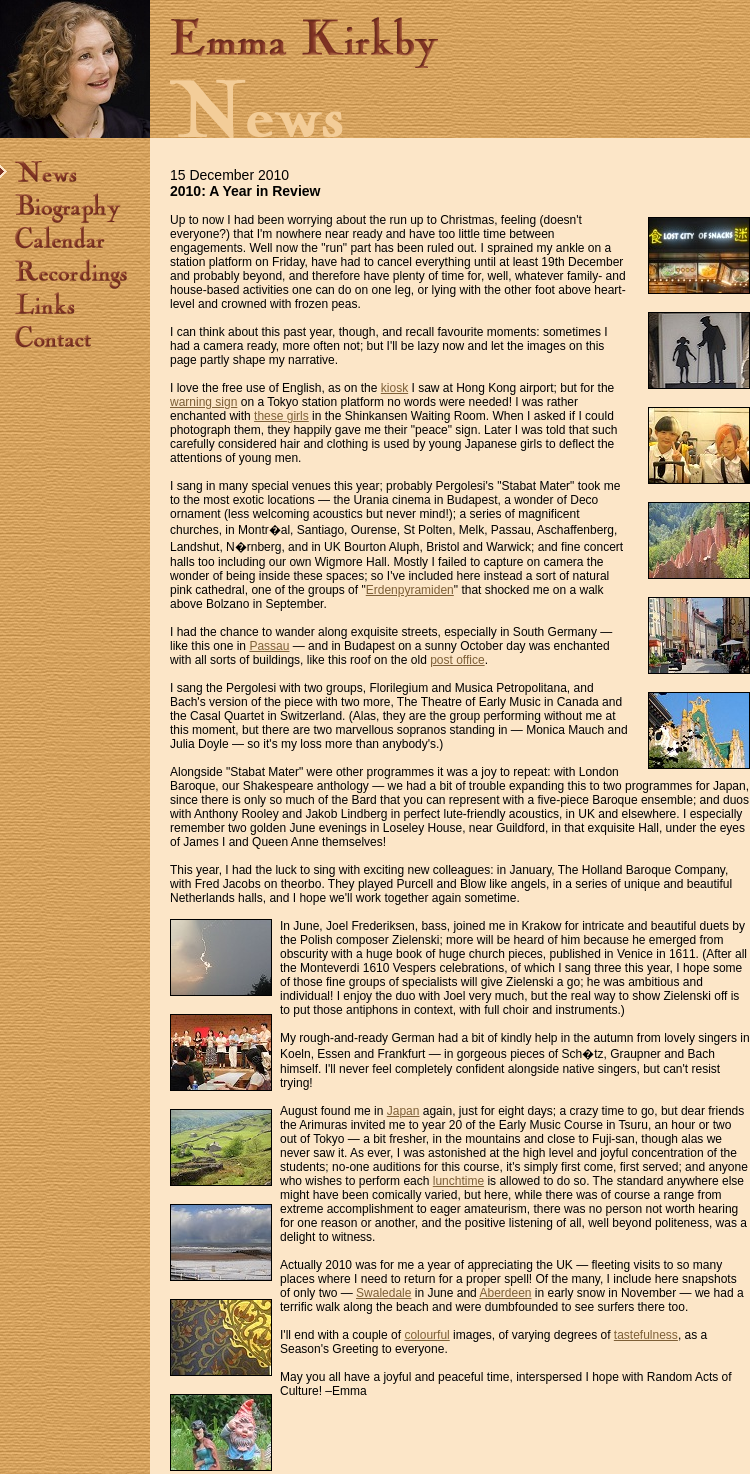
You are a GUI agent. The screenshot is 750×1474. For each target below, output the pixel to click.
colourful (426, 1335)
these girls (281, 416)
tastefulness (646, 1335)
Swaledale (383, 1293)
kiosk (394, 388)
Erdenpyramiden (410, 590)
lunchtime (458, 1181)
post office (457, 660)
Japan (403, 1111)
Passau (269, 646)
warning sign (203, 402)
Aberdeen (505, 1293)
